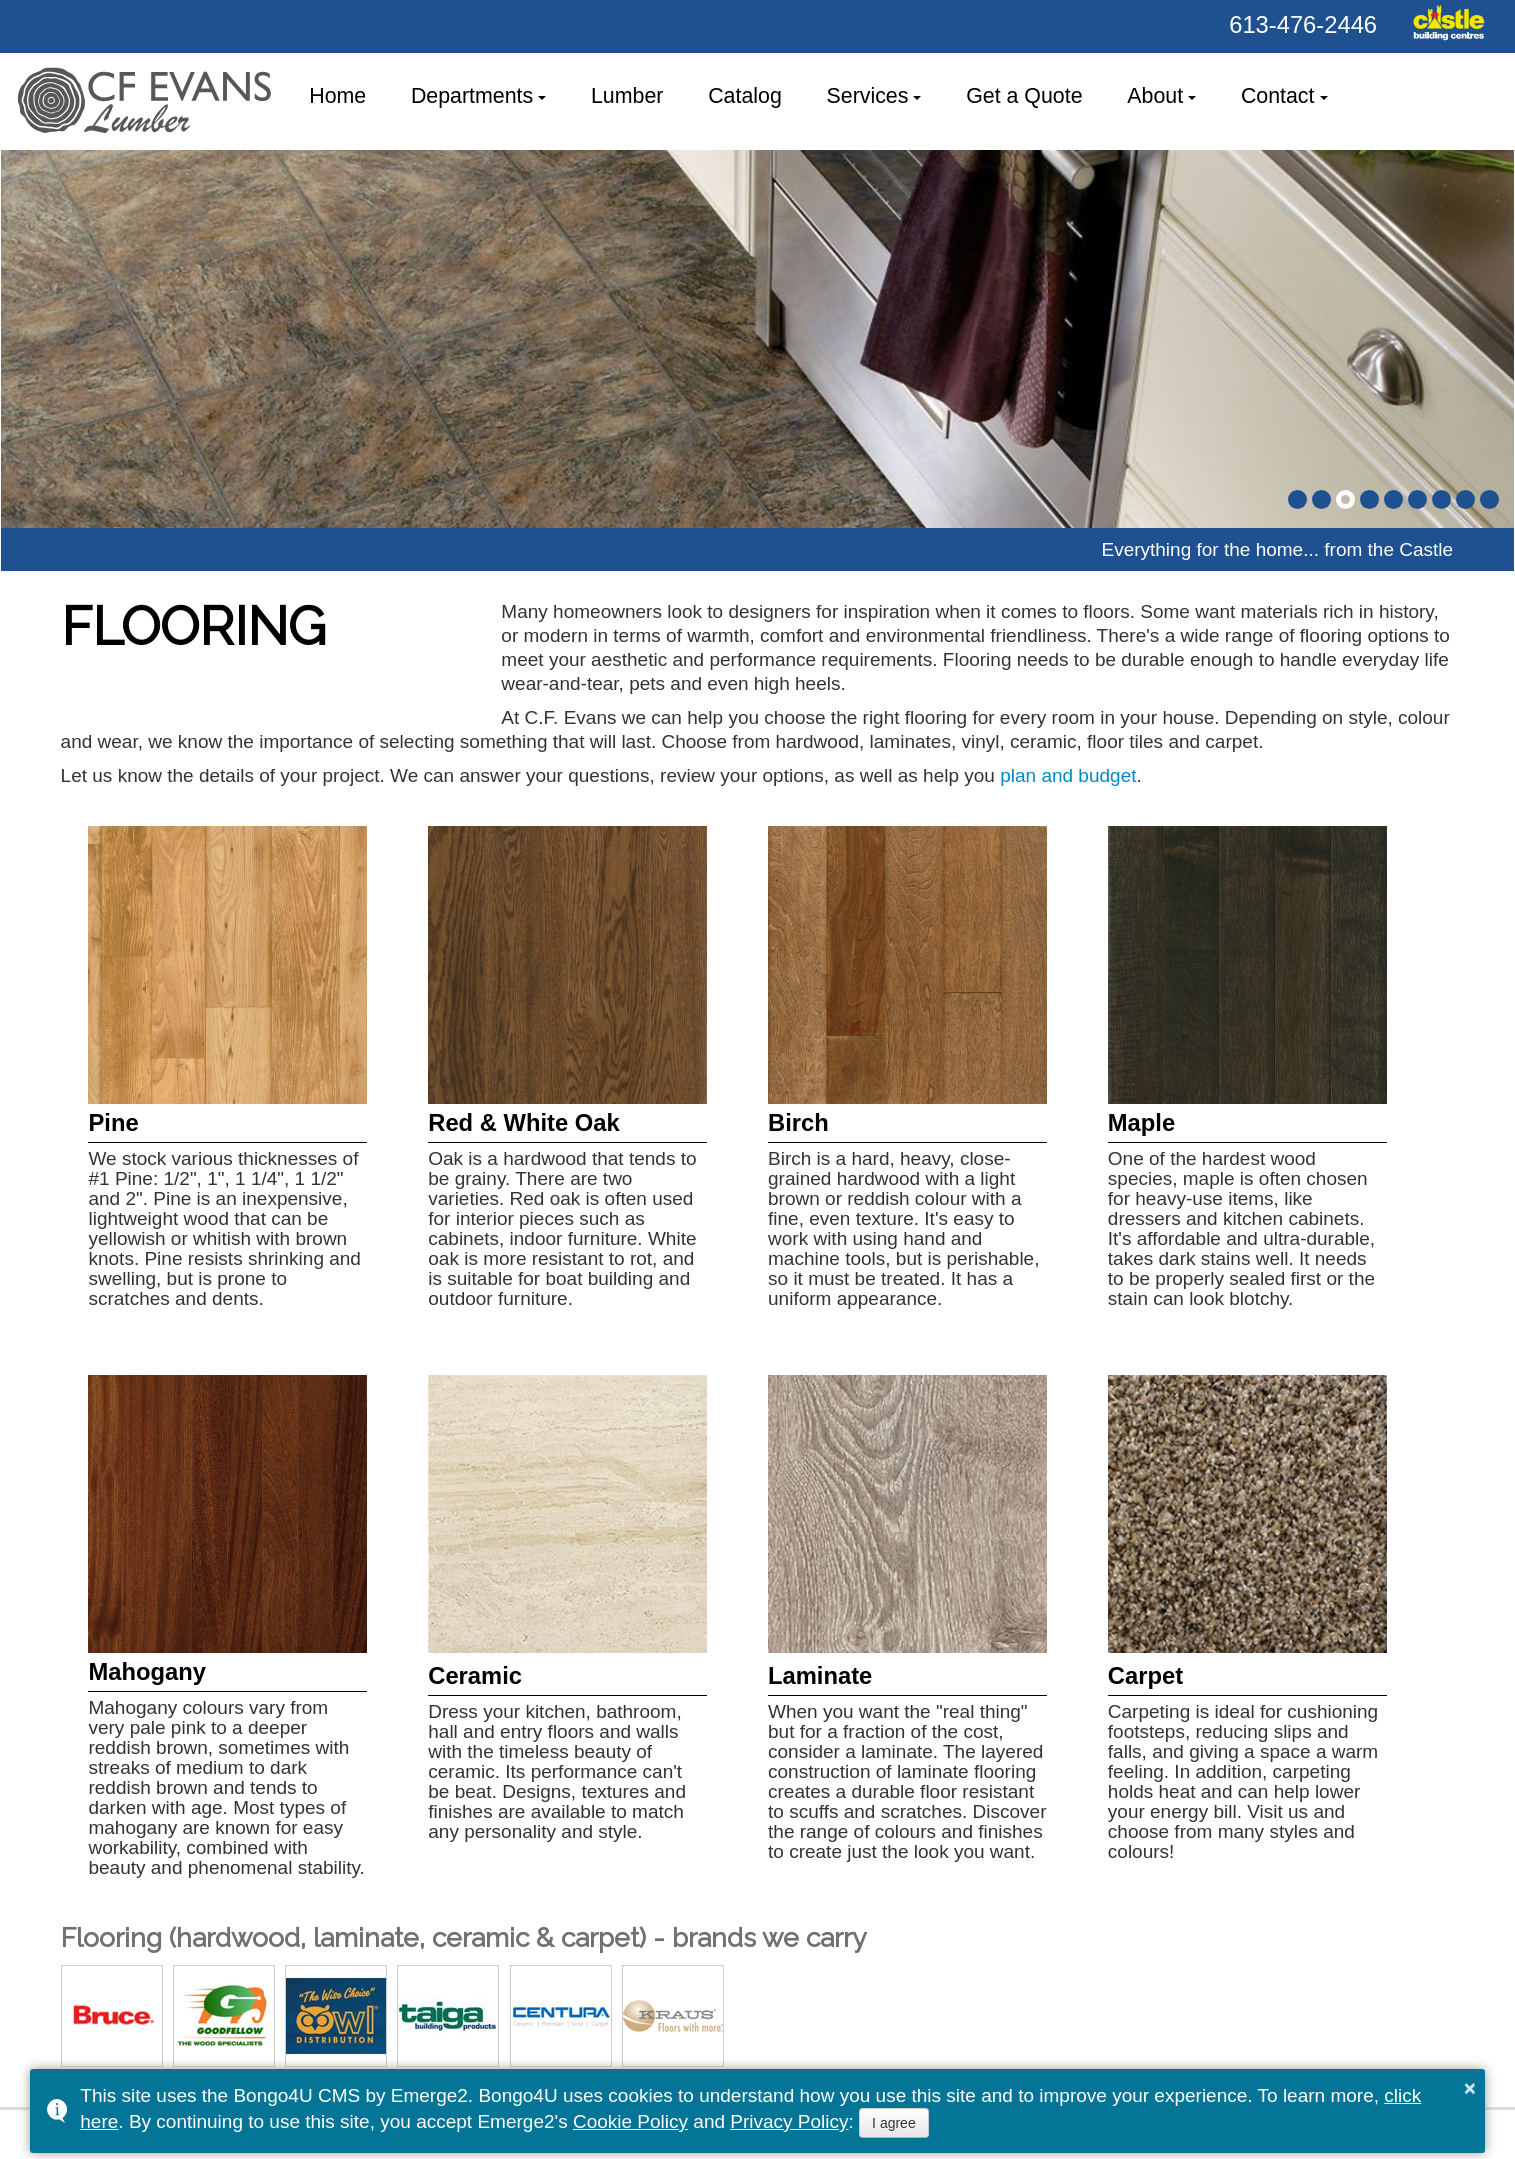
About (1155, 96)
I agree (894, 2123)
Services (868, 96)
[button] (1297, 499)
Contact (1278, 96)
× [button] (1470, 2088)
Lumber (627, 96)
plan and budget (1068, 775)
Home (337, 96)
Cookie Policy (630, 2121)
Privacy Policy (789, 2121)
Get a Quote (1024, 96)
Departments (472, 96)
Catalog (745, 96)
